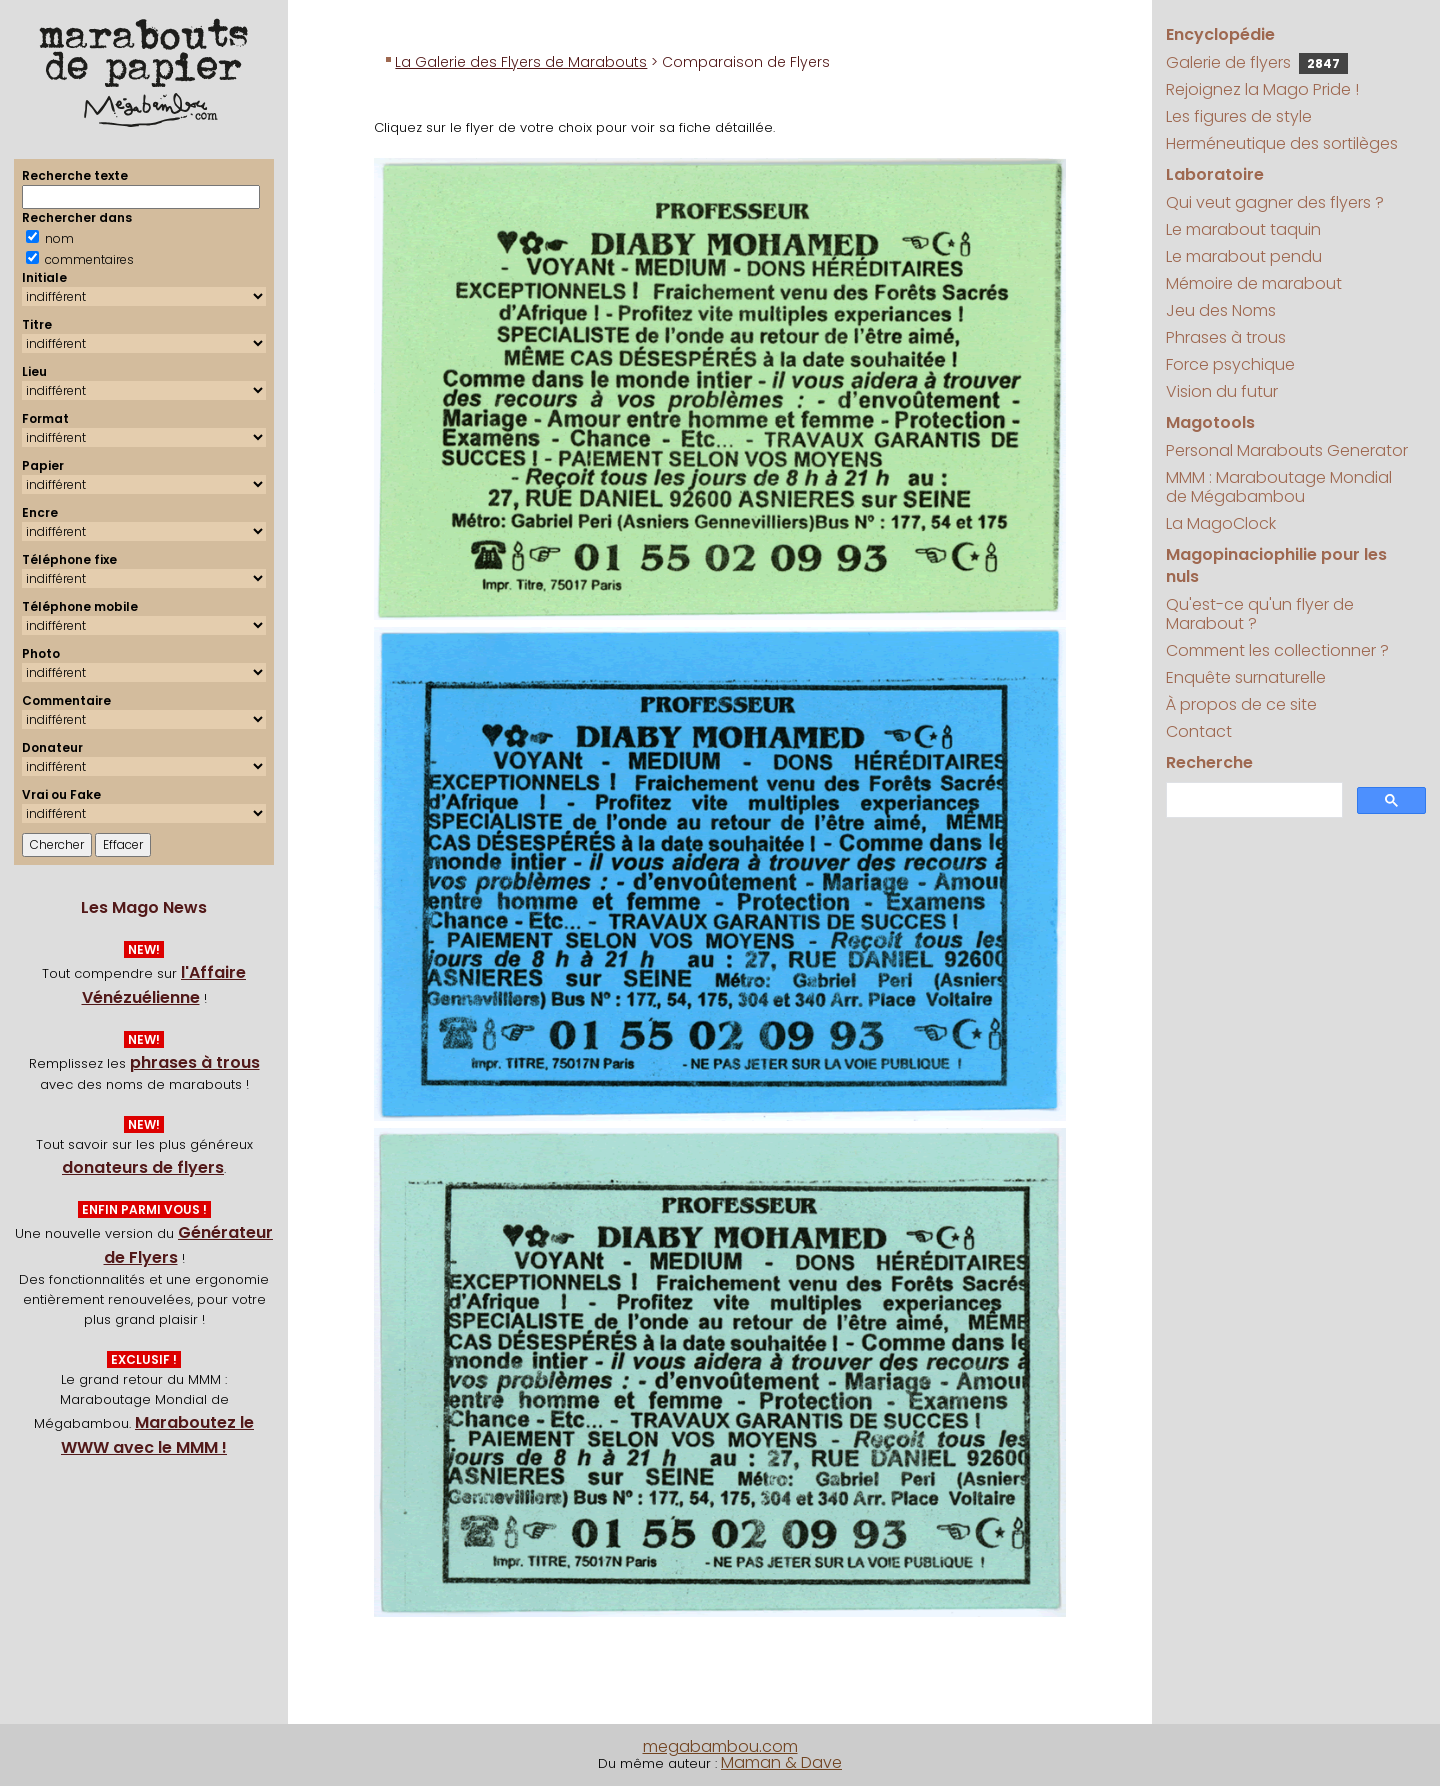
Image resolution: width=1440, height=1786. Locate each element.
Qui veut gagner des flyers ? (1275, 202)
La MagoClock (1221, 523)
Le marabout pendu (1244, 256)
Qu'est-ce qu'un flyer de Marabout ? (1260, 614)
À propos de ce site (1241, 704)
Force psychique (1230, 364)
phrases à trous (195, 1062)
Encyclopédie (1220, 34)
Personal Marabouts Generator (1287, 450)
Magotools (1210, 422)
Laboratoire (1215, 174)
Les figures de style (1239, 116)
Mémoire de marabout (1254, 283)
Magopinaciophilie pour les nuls (1276, 565)
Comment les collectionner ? (1277, 650)
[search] (1252, 800)
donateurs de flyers (143, 1167)
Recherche (1209, 762)
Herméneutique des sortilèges (1282, 143)
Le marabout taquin (1243, 229)
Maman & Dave (781, 1762)
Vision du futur (1222, 391)
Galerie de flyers (1257, 62)
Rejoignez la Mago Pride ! (1262, 89)
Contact (1199, 731)
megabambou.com (720, 1746)
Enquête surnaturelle (1246, 677)
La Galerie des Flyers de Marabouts (521, 62)
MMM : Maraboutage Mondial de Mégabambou (1279, 487)
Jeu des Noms (1221, 310)
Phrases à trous (1226, 337)
